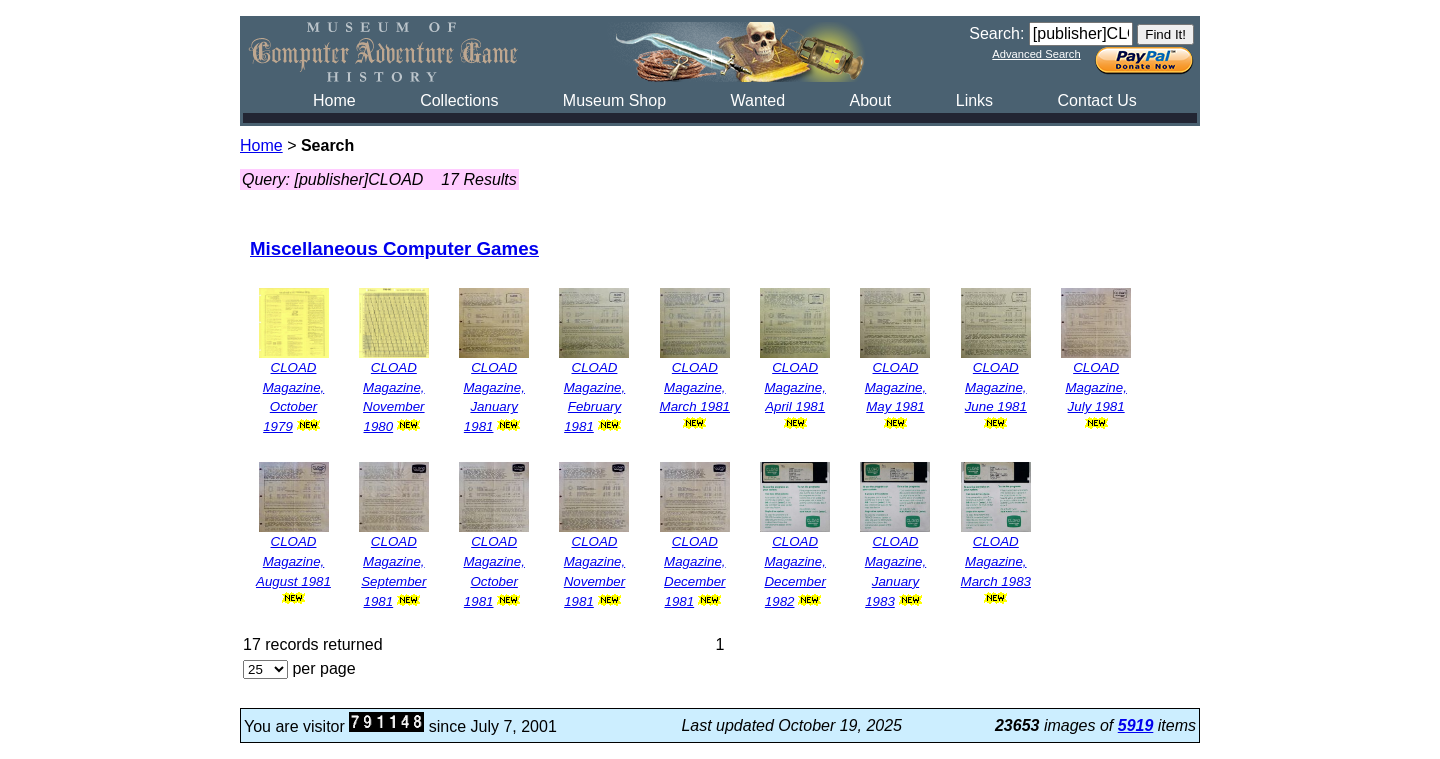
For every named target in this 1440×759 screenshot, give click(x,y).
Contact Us (1097, 100)
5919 (1136, 725)
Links (974, 100)
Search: (996, 33)
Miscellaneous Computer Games (394, 248)
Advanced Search (1036, 54)
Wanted (757, 100)
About (870, 100)
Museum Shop (614, 100)
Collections (459, 100)
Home (334, 100)
